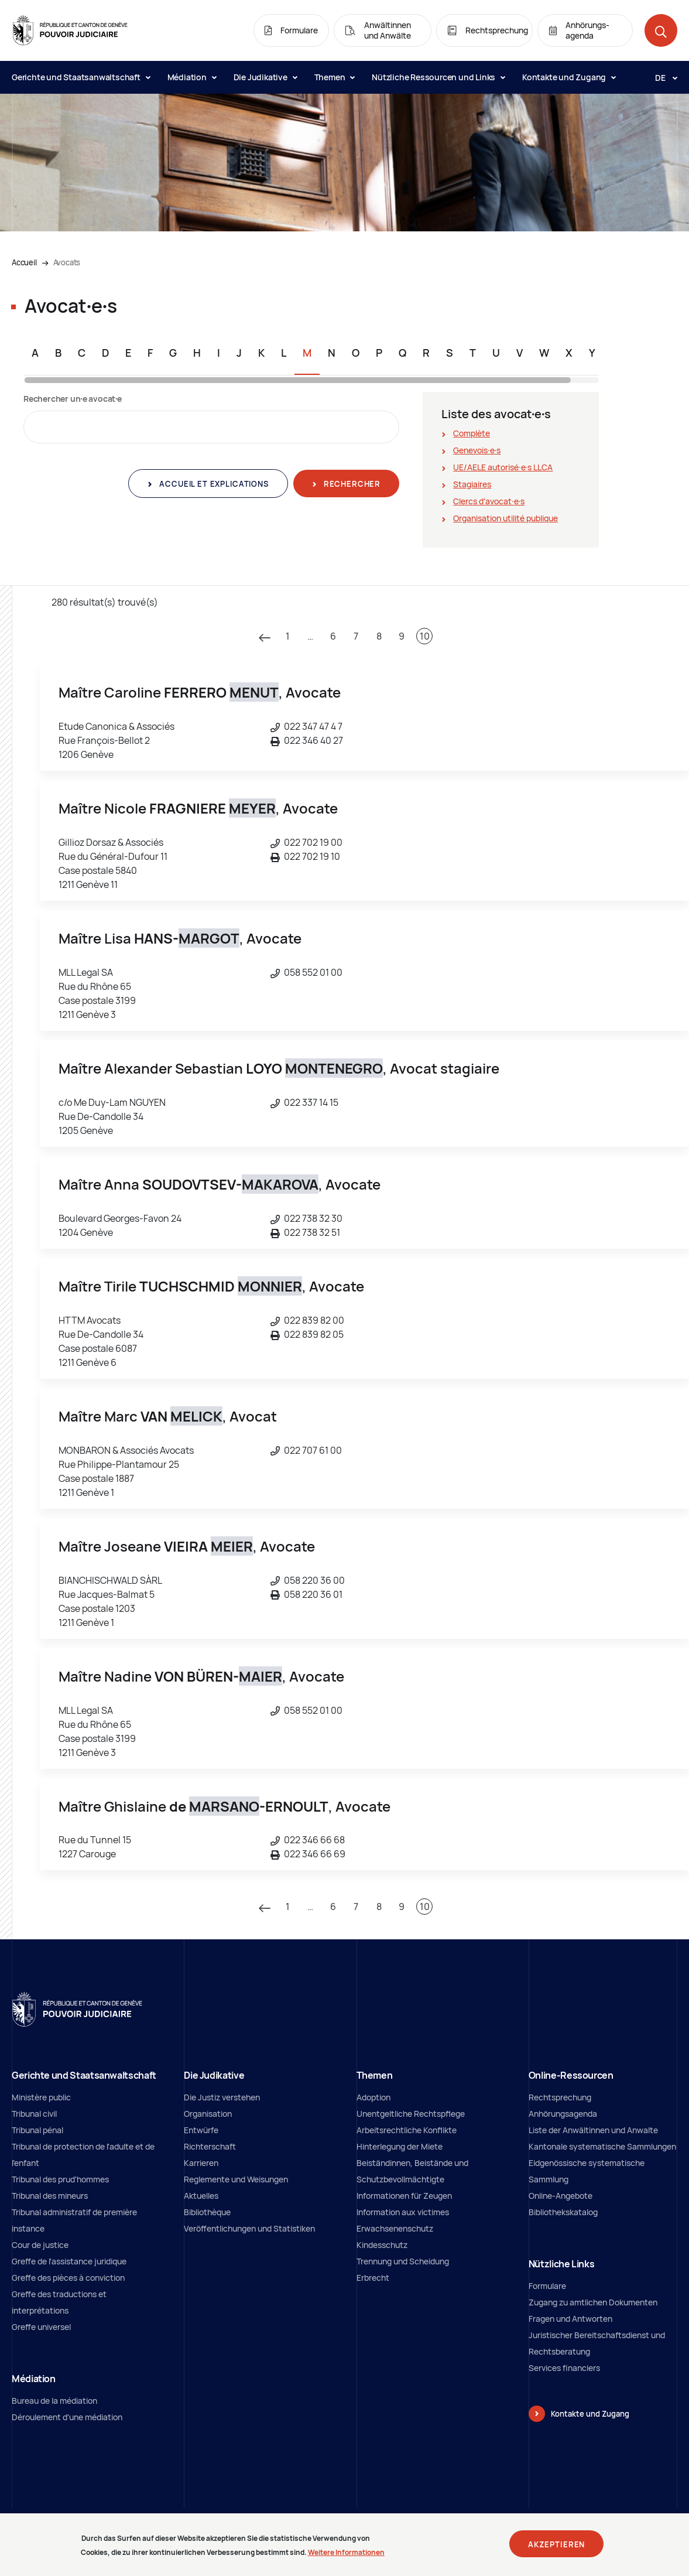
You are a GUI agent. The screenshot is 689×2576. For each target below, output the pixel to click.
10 (425, 636)
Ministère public (41, 2097)
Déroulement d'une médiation (67, 2417)
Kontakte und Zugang (568, 77)
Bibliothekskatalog (563, 2212)
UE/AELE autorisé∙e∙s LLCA (503, 467)
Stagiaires (472, 484)
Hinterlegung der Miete (400, 2146)
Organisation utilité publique (505, 518)
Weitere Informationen (346, 2555)
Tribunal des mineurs (50, 2195)
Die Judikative (265, 77)
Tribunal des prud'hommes (60, 2179)
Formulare (547, 2285)
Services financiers (564, 2367)
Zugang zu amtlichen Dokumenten (593, 2302)
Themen (334, 77)
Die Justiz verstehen (222, 2097)
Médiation (191, 77)
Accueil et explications (212, 484)
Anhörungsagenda (563, 2113)
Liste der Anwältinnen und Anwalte (593, 2130)
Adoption (373, 2097)
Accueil (24, 262)
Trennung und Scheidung (403, 2261)
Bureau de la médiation (54, 2400)
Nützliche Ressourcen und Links (438, 77)
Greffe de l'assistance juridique (69, 2261)
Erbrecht (373, 2277)
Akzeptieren (556, 2546)
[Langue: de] (661, 77)
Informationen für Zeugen (404, 2195)
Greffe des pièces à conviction (68, 2277)
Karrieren (201, 2162)
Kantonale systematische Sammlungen (602, 2146)
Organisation (208, 2113)
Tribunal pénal (37, 2130)
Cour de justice (40, 2244)
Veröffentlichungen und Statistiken (249, 2228)
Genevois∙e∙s (477, 450)
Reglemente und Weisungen (236, 2179)
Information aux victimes (403, 2212)
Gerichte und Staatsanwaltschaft (81, 77)
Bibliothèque (207, 2212)
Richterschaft (210, 2146)
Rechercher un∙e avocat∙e (72, 398)
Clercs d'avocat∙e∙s (489, 501)
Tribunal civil (34, 2113)
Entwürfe (201, 2130)
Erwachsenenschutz (395, 2228)
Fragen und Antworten (570, 2318)
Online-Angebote (560, 2195)
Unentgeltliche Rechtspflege (411, 2113)
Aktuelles (201, 2195)
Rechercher (351, 484)
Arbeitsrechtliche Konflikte (407, 2130)
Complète (471, 433)
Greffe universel (41, 2326)
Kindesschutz (382, 2244)
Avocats (67, 262)
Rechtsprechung (560, 2097)
